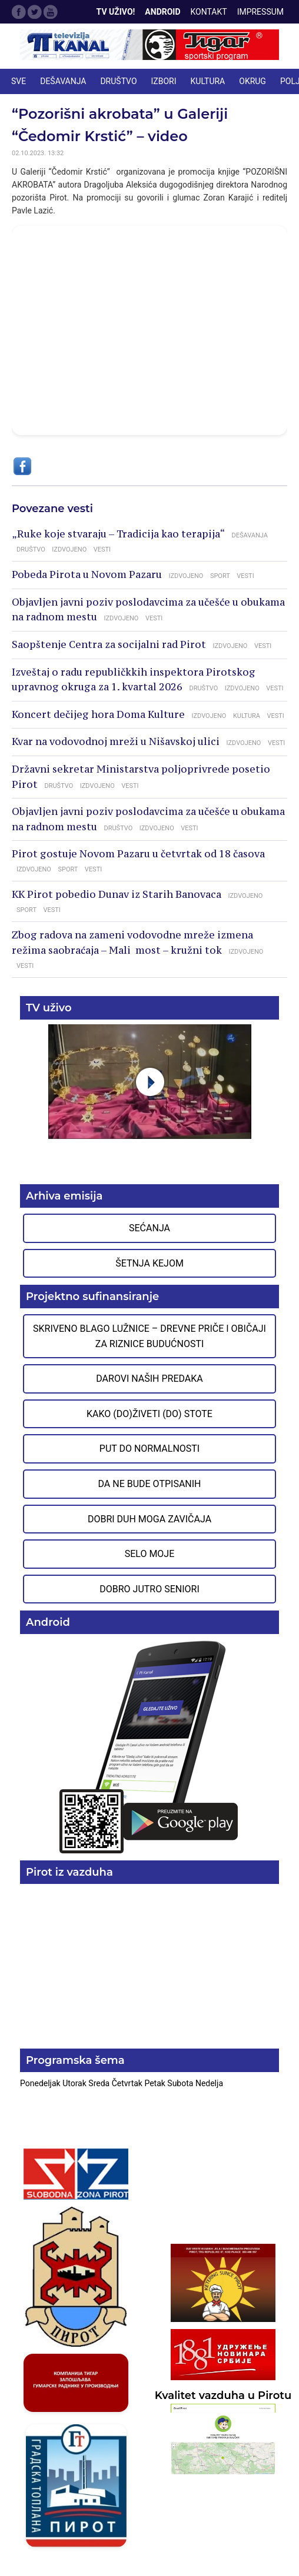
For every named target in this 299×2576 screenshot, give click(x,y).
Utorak (75, 2083)
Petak (155, 2083)
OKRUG (252, 81)
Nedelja (209, 2083)
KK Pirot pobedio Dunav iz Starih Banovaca (116, 894)
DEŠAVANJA (63, 81)
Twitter (35, 12)
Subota (181, 2083)
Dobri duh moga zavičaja (149, 1519)
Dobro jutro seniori (149, 1589)
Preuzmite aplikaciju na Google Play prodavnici (149, 1746)
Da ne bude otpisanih (149, 1483)
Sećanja (149, 1228)
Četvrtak (128, 2083)
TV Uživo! (116, 11)
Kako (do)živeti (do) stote (149, 1413)
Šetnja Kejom (149, 1263)
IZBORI (164, 81)
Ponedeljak (41, 2083)
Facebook (19, 12)
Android (162, 11)
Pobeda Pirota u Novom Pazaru (87, 574)
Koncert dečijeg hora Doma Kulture (98, 714)
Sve (18, 81)
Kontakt (209, 11)
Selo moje (150, 1553)
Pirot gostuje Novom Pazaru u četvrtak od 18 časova (138, 853)
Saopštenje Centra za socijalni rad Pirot (109, 644)
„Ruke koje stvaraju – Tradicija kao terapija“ (118, 533)
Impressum (260, 11)
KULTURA (208, 81)
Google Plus (51, 12)
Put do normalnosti (149, 1448)
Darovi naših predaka (149, 1378)
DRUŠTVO (118, 81)
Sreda (99, 2083)
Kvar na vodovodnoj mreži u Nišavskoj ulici (116, 741)
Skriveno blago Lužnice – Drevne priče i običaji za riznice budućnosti (149, 1336)
